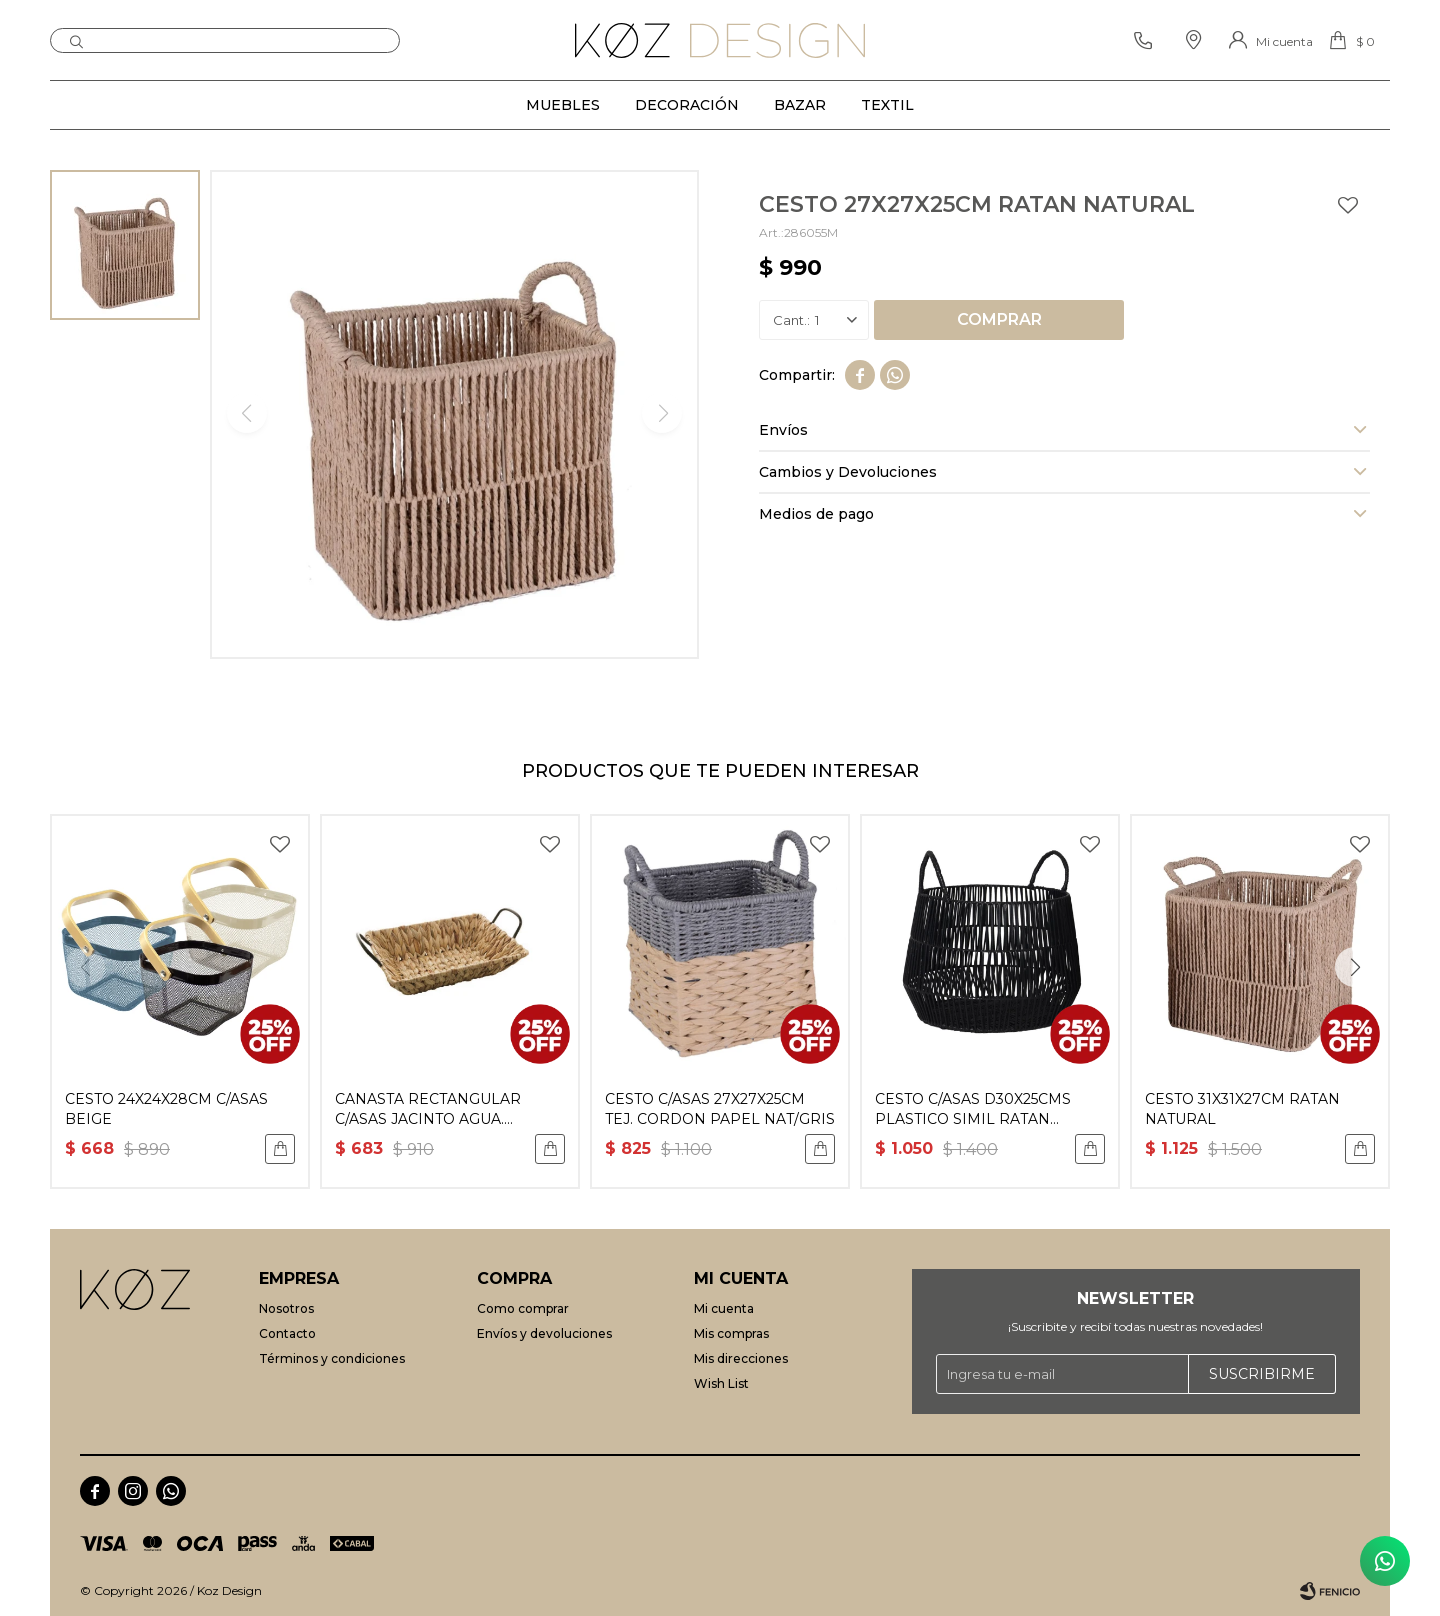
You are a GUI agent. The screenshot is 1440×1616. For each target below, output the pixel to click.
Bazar (800, 105)
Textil (887, 105)
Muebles (563, 105)
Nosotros (286, 1308)
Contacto (287, 1333)
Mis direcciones (741, 1358)
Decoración (687, 105)
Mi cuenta (724, 1308)
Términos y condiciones (332, 1358)
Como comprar (523, 1308)
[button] (1355, 967)
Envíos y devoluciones (544, 1333)
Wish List (721, 1383)
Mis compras (731, 1333)
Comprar (999, 319)
